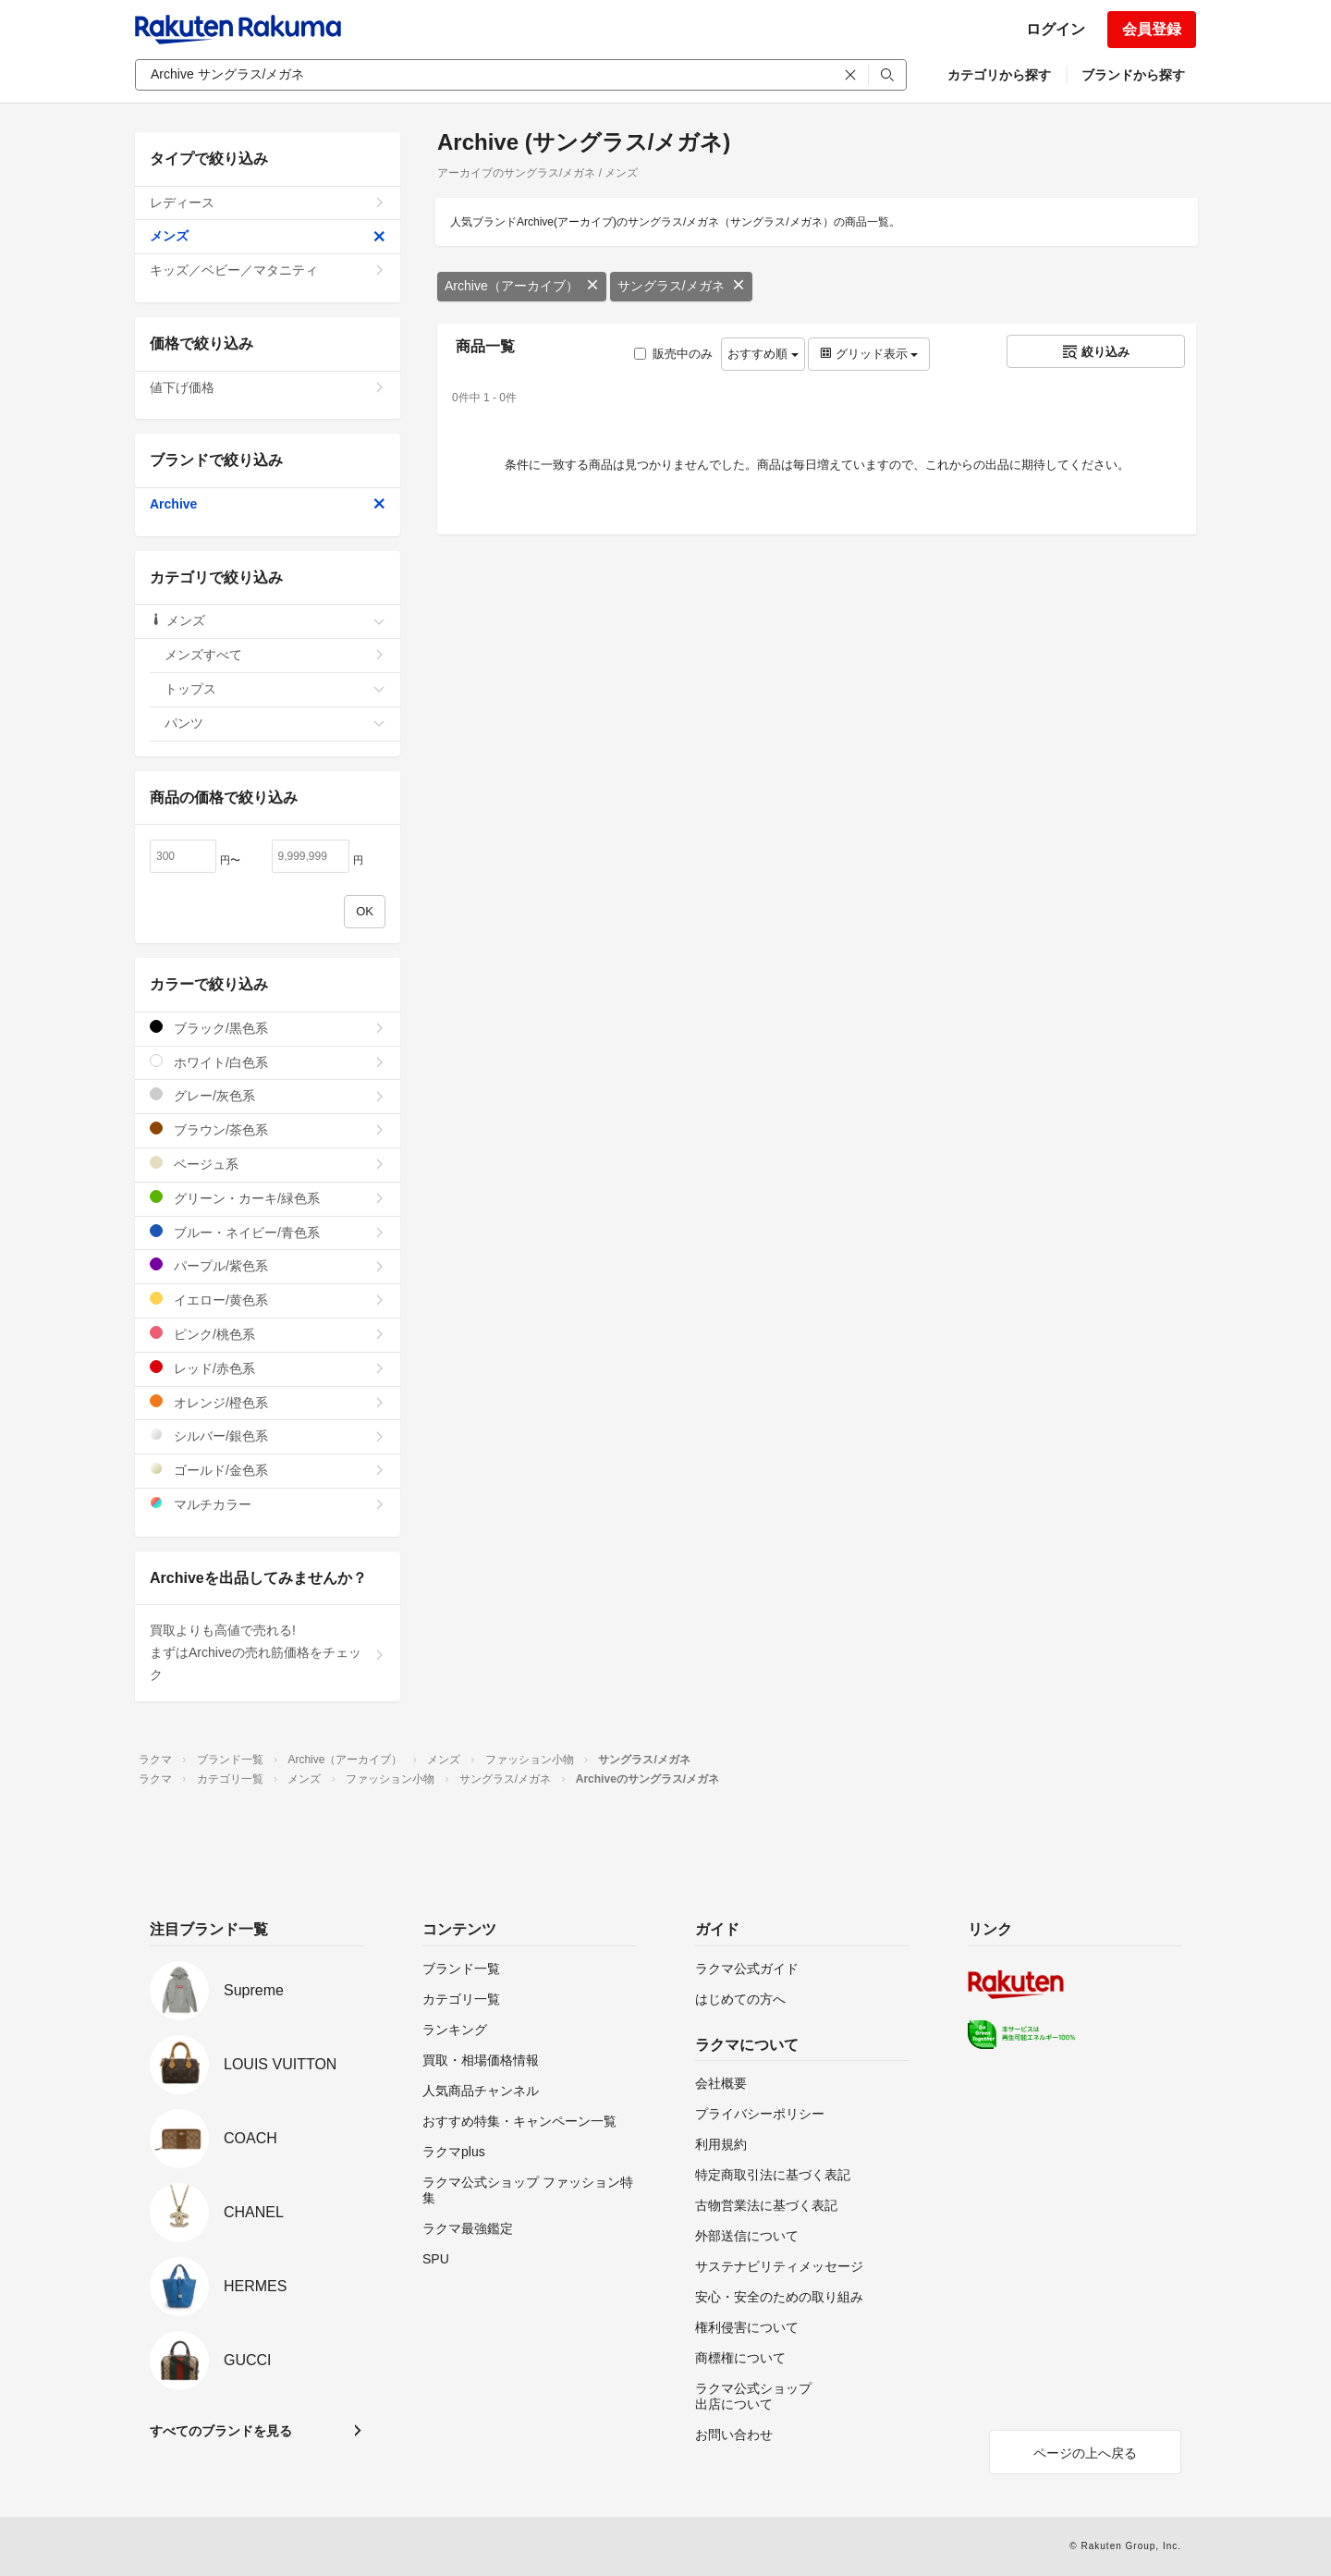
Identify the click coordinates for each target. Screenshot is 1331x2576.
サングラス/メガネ (681, 285)
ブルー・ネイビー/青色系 (267, 1232)
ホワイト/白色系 (267, 1062)
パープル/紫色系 (267, 1265)
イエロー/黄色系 (267, 1299)
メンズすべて (275, 654)
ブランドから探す (1133, 74)
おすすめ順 (763, 354)
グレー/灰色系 (267, 1095)
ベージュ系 (267, 1163)
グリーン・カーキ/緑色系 (267, 1198)
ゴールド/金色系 (267, 1470)
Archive (267, 504)
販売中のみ (673, 354)
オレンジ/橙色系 (267, 1402)
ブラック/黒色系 (267, 1028)
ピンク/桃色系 (267, 1334)
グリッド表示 (869, 354)
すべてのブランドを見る (221, 2430)
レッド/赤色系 (267, 1368)
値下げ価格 (267, 387)
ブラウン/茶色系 (267, 1129)
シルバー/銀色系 (267, 1435)
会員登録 (1151, 29)
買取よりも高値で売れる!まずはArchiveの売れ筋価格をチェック (267, 1652)
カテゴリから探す (999, 74)
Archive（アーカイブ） (522, 285)
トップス (275, 688)
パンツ (275, 723)
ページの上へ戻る (1085, 2453)
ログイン (1055, 29)
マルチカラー (267, 1504)
